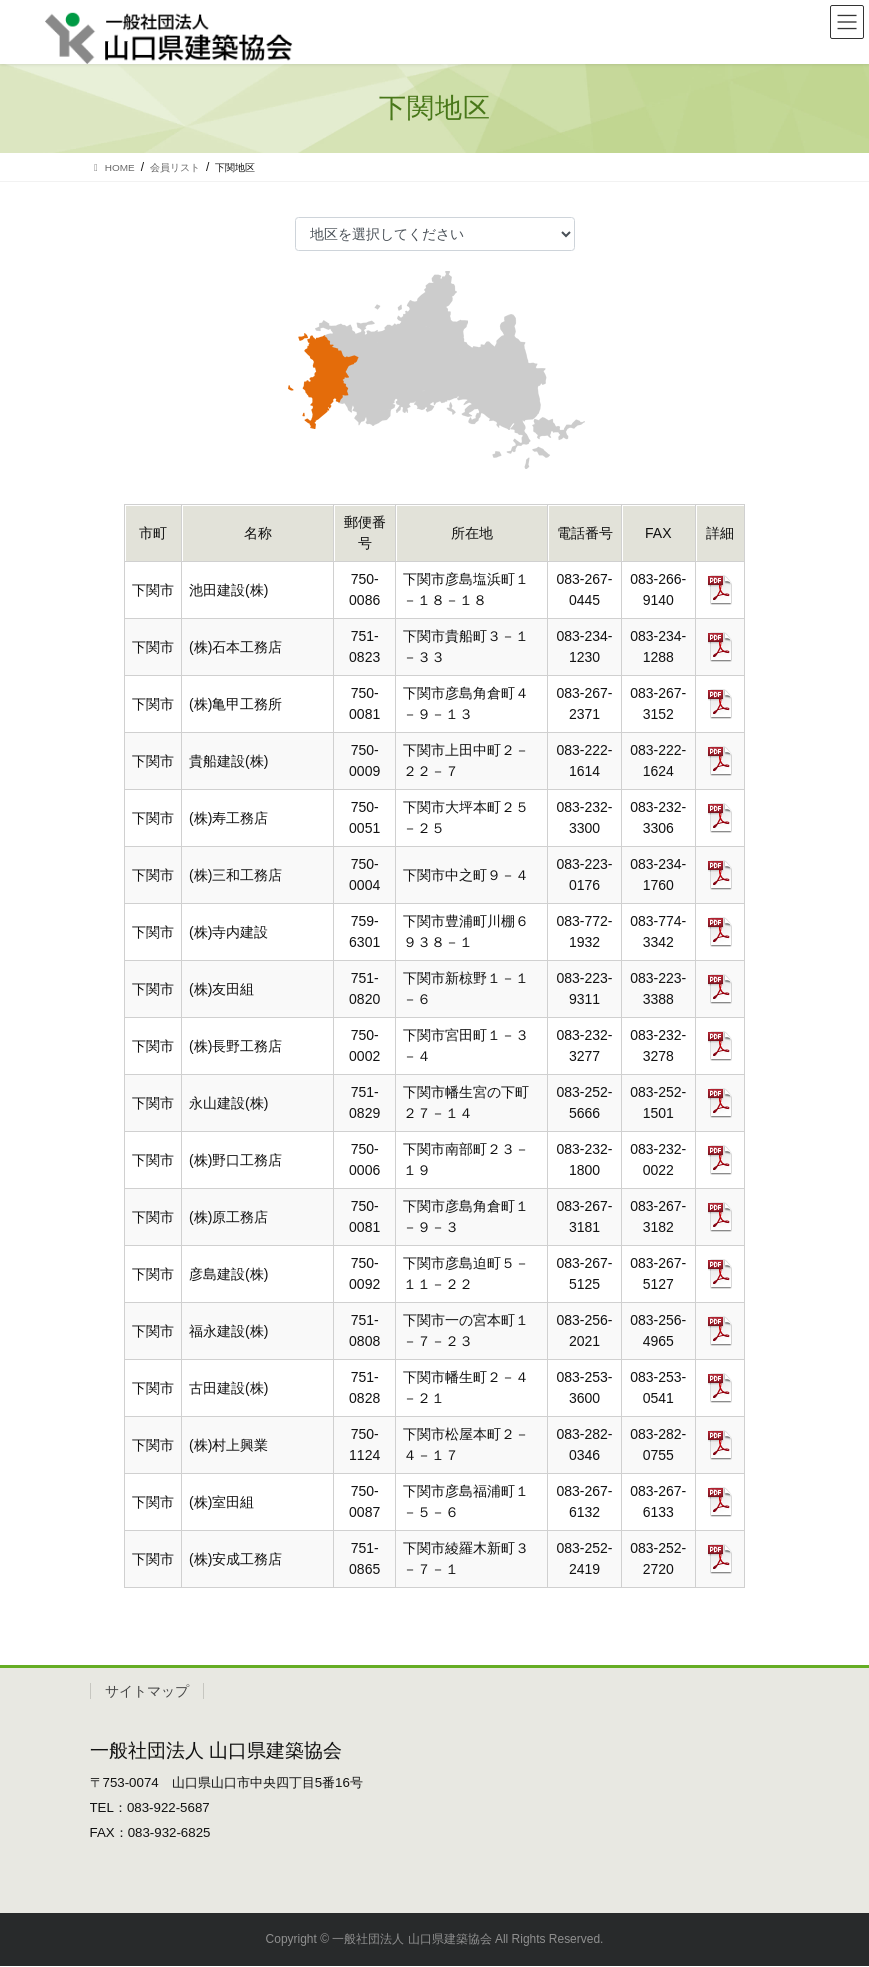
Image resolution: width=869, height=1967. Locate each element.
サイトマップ (147, 1693)
